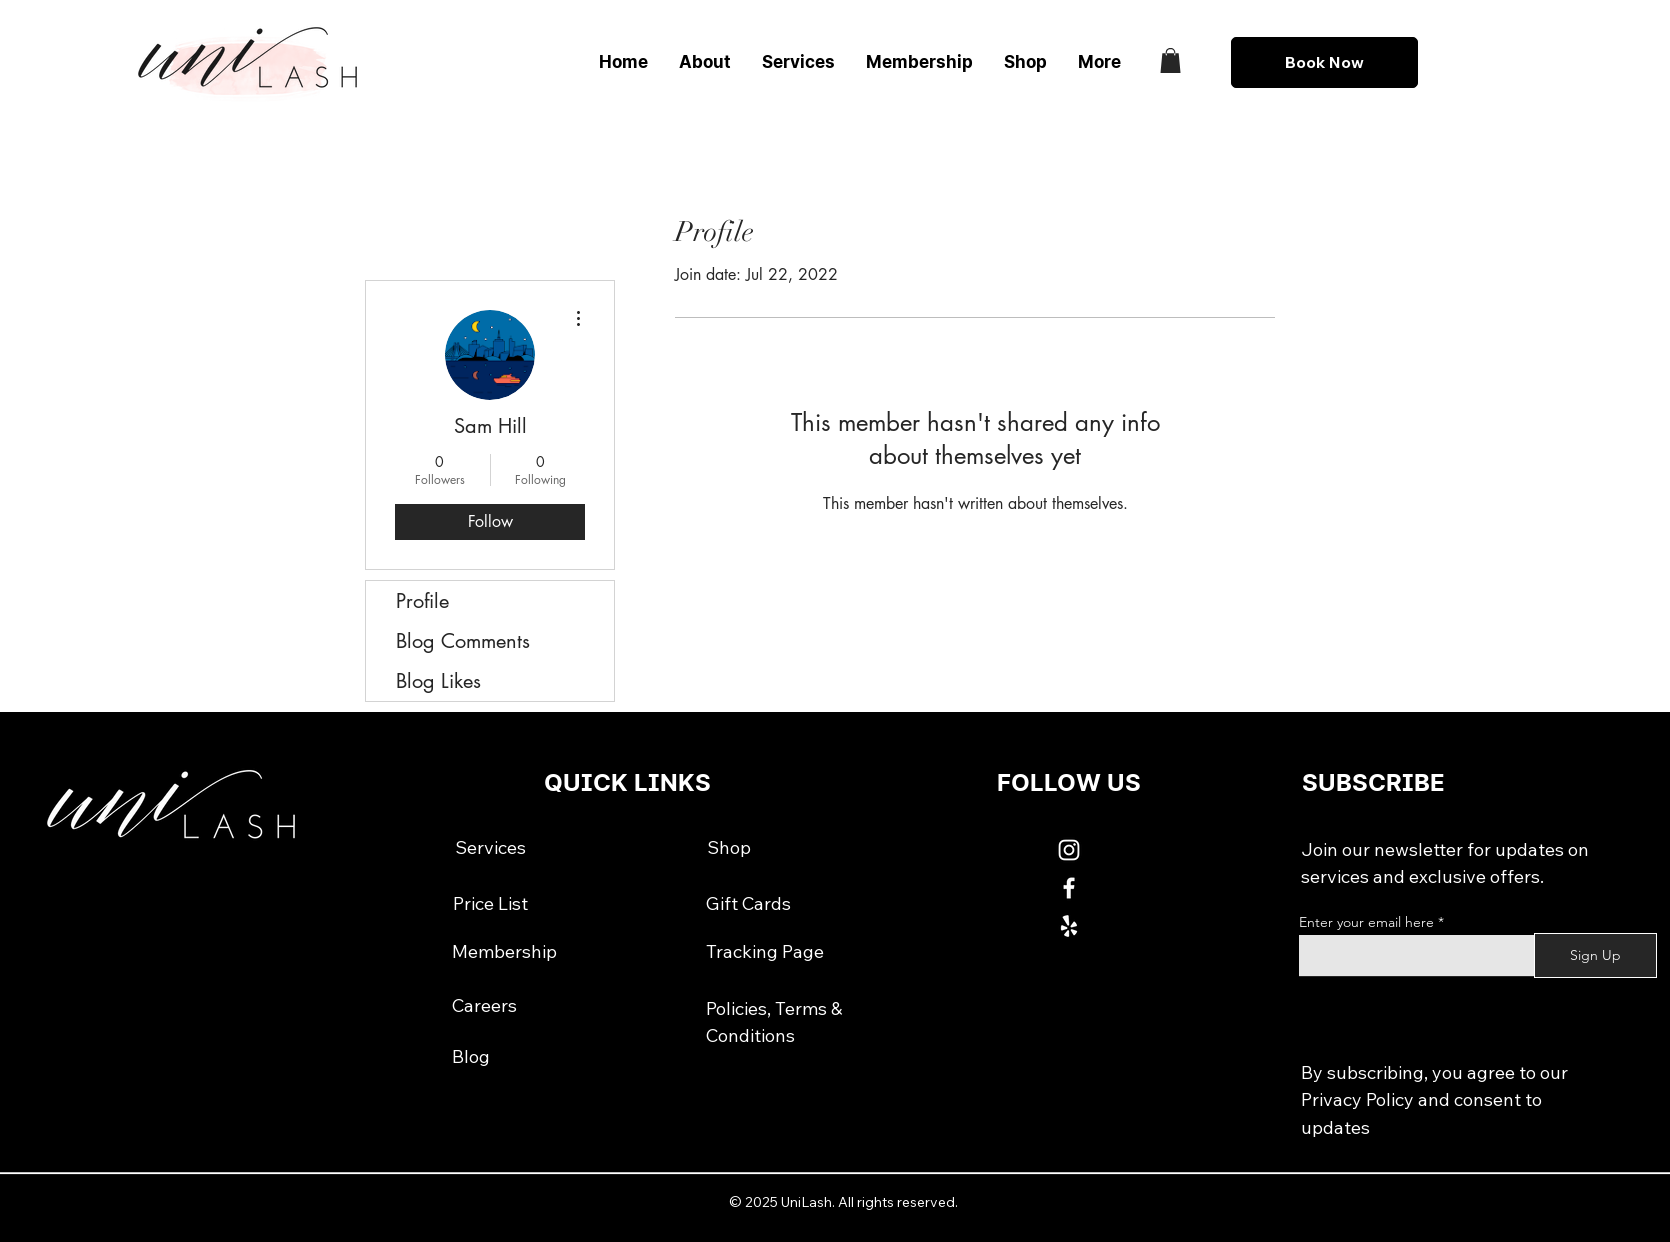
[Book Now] (1324, 62)
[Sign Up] (1595, 955)
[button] (1170, 60)
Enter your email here (1366, 922)
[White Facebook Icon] (1069, 888)
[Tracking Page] (765, 952)
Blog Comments (463, 641)
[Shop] (729, 847)
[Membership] (504, 952)
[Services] (490, 847)
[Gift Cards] (748, 904)
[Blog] (471, 1056)
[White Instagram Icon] (1069, 850)
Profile (422, 601)
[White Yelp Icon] (1069, 926)
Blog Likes (438, 681)
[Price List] (490, 904)
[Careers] (484, 1006)
